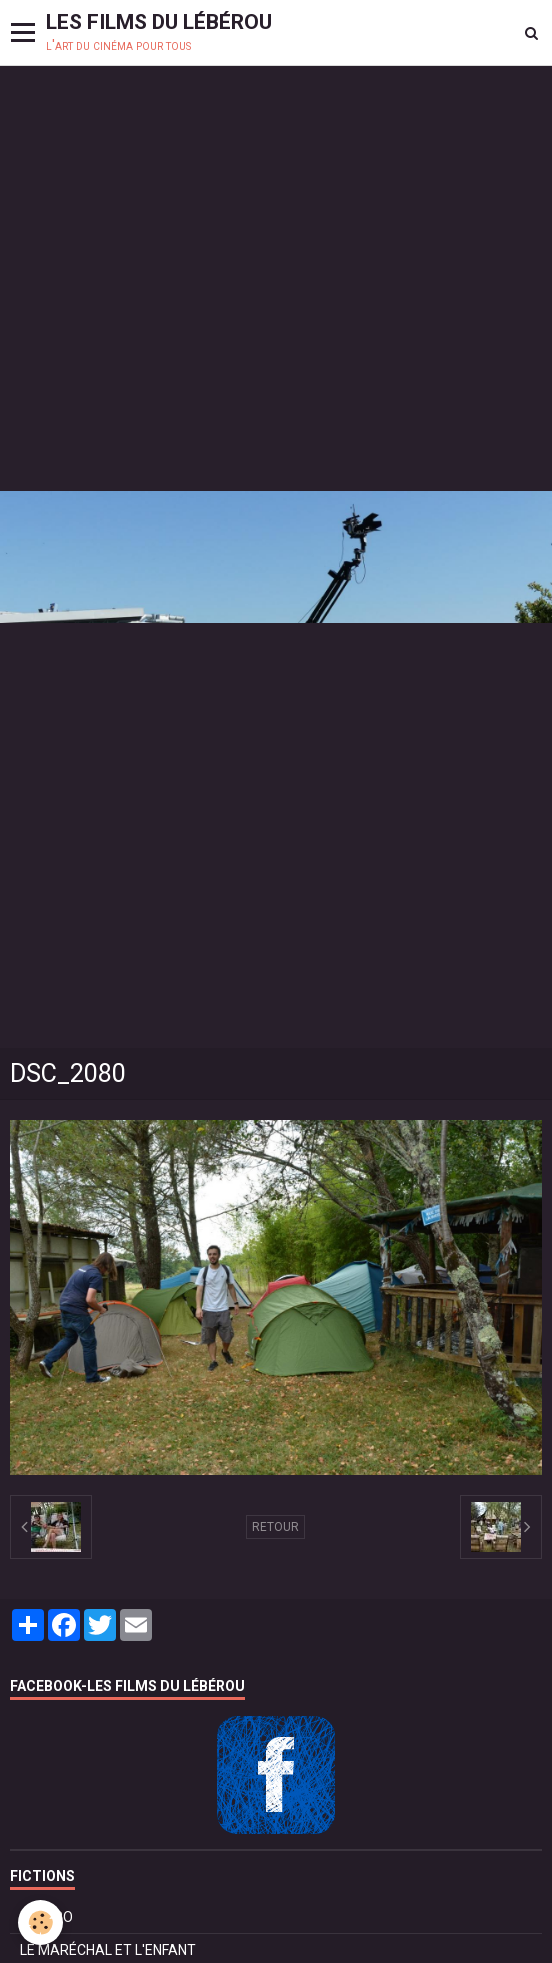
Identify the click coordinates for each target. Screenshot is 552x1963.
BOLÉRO (46, 1917)
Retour (275, 1527)
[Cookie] (40, 1922)
